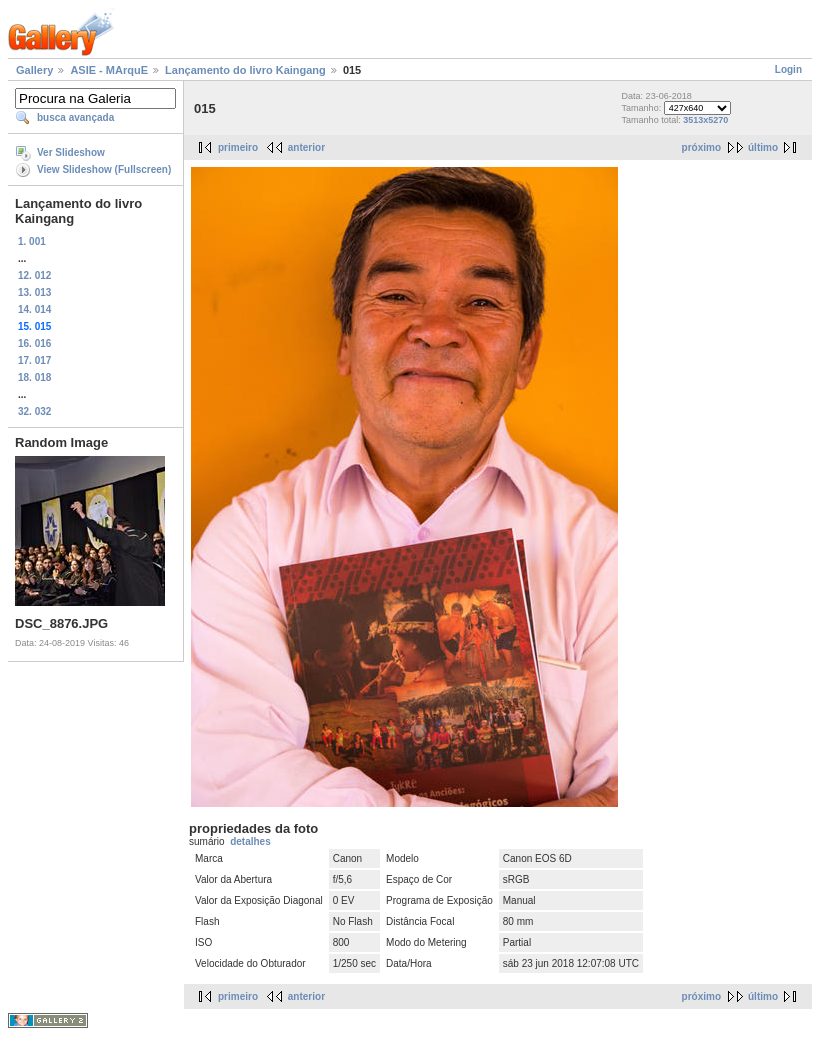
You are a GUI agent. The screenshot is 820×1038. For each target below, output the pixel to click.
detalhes (250, 841)
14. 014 (34, 309)
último (763, 147)
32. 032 (34, 411)
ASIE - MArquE (109, 70)
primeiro (238, 147)
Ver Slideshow (71, 152)
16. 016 (34, 343)
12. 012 (34, 275)
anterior (306, 147)
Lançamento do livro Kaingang (245, 70)
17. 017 (34, 360)
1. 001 (32, 241)
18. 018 (34, 377)
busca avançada (75, 117)
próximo (701, 147)
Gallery (34, 70)
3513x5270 (705, 120)
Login (788, 69)
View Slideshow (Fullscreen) (104, 169)
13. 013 (34, 292)
